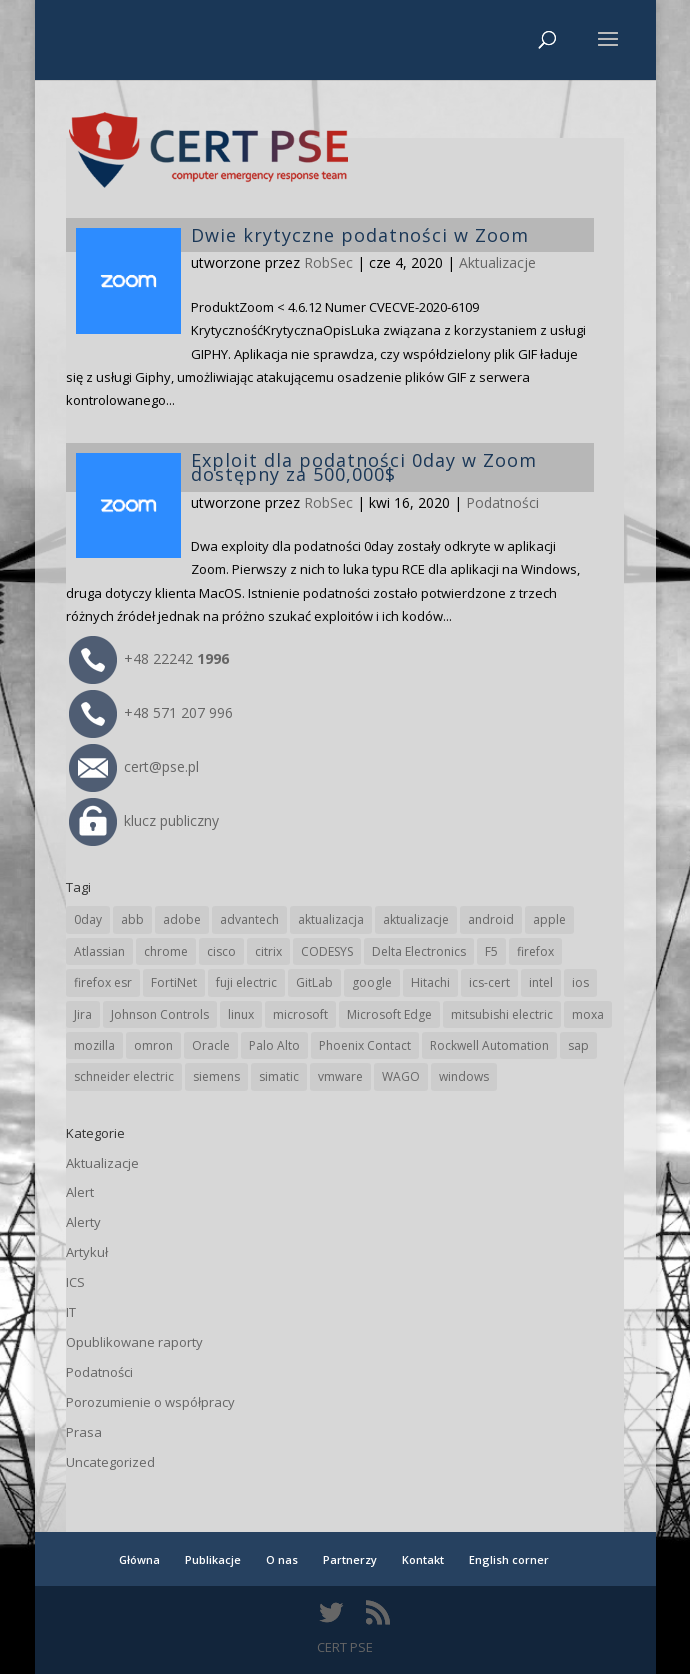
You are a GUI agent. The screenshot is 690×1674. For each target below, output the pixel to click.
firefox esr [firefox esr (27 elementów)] (103, 982)
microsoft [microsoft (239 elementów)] (300, 1014)
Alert (80, 1192)
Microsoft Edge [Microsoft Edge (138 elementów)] (389, 1014)
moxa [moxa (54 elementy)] (588, 1014)
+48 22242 (149, 658)
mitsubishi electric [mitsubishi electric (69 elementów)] (502, 1014)
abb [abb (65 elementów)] (132, 919)
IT (71, 1312)
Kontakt (423, 1559)
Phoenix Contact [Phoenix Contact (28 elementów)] (365, 1045)
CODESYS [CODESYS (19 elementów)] (327, 951)
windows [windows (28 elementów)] (464, 1076)
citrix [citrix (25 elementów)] (268, 951)
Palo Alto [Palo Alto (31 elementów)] (274, 1045)
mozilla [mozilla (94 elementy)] (94, 1045)
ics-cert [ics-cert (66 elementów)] (489, 982)
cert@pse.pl (134, 766)
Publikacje (213, 1559)
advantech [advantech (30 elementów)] (249, 919)
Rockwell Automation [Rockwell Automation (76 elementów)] (489, 1045)
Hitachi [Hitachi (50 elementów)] (430, 982)
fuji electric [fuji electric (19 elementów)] (246, 982)
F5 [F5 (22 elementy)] (491, 951)
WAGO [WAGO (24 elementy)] (401, 1076)
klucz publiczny (144, 820)
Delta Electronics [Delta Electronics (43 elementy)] (419, 951)
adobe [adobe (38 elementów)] (182, 919)
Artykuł (87, 1252)
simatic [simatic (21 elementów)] (279, 1076)
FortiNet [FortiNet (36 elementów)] (174, 982)
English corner (509, 1559)
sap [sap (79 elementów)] (578, 1045)
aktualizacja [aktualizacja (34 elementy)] (331, 919)
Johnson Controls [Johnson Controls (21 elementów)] (160, 1014)
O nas (282, 1559)
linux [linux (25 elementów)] (241, 1014)
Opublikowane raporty (134, 1342)
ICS (75, 1282)
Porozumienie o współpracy (150, 1402)
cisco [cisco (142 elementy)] (221, 951)
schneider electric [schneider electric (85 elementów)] (124, 1076)
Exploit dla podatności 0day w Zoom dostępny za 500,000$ (364, 467)
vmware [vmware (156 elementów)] (340, 1076)
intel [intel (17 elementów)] (541, 982)
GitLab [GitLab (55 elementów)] (314, 982)
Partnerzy (350, 1559)
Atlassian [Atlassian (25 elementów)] (99, 951)
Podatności (502, 502)
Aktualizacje (102, 1163)
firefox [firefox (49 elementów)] (535, 951)
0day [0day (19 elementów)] (88, 919)
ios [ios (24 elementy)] (580, 982)
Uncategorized (110, 1462)
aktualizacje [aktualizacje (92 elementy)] (416, 919)
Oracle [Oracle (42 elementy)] (211, 1045)
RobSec (328, 502)
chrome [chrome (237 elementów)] (166, 951)
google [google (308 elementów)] (372, 982)
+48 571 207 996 (151, 712)
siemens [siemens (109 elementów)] (216, 1076)
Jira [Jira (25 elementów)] (83, 1014)
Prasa (84, 1432)
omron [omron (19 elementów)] (153, 1045)
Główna (139, 1559)
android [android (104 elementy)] (491, 919)
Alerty (83, 1222)
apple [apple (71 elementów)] (549, 919)
